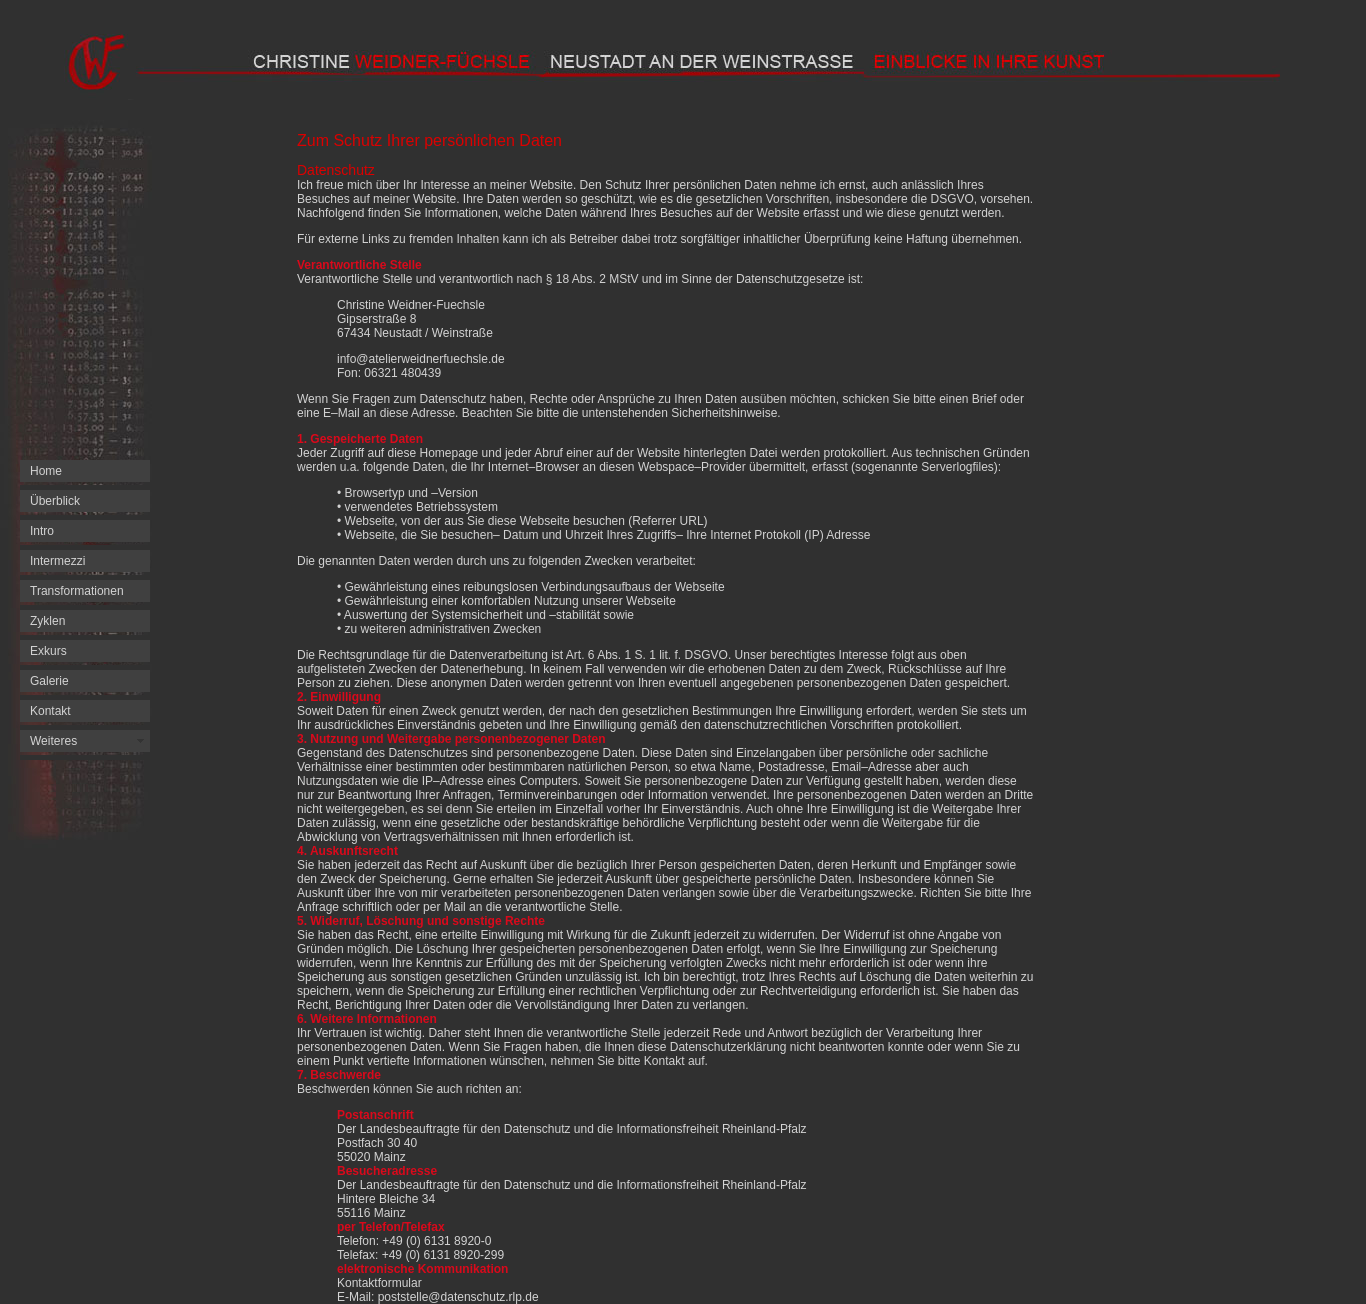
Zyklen (47, 621)
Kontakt (50, 711)
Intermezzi (57, 561)
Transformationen (77, 591)
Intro (42, 531)
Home (46, 471)
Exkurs (48, 651)
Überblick (55, 501)
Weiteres (53, 741)
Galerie (49, 681)
